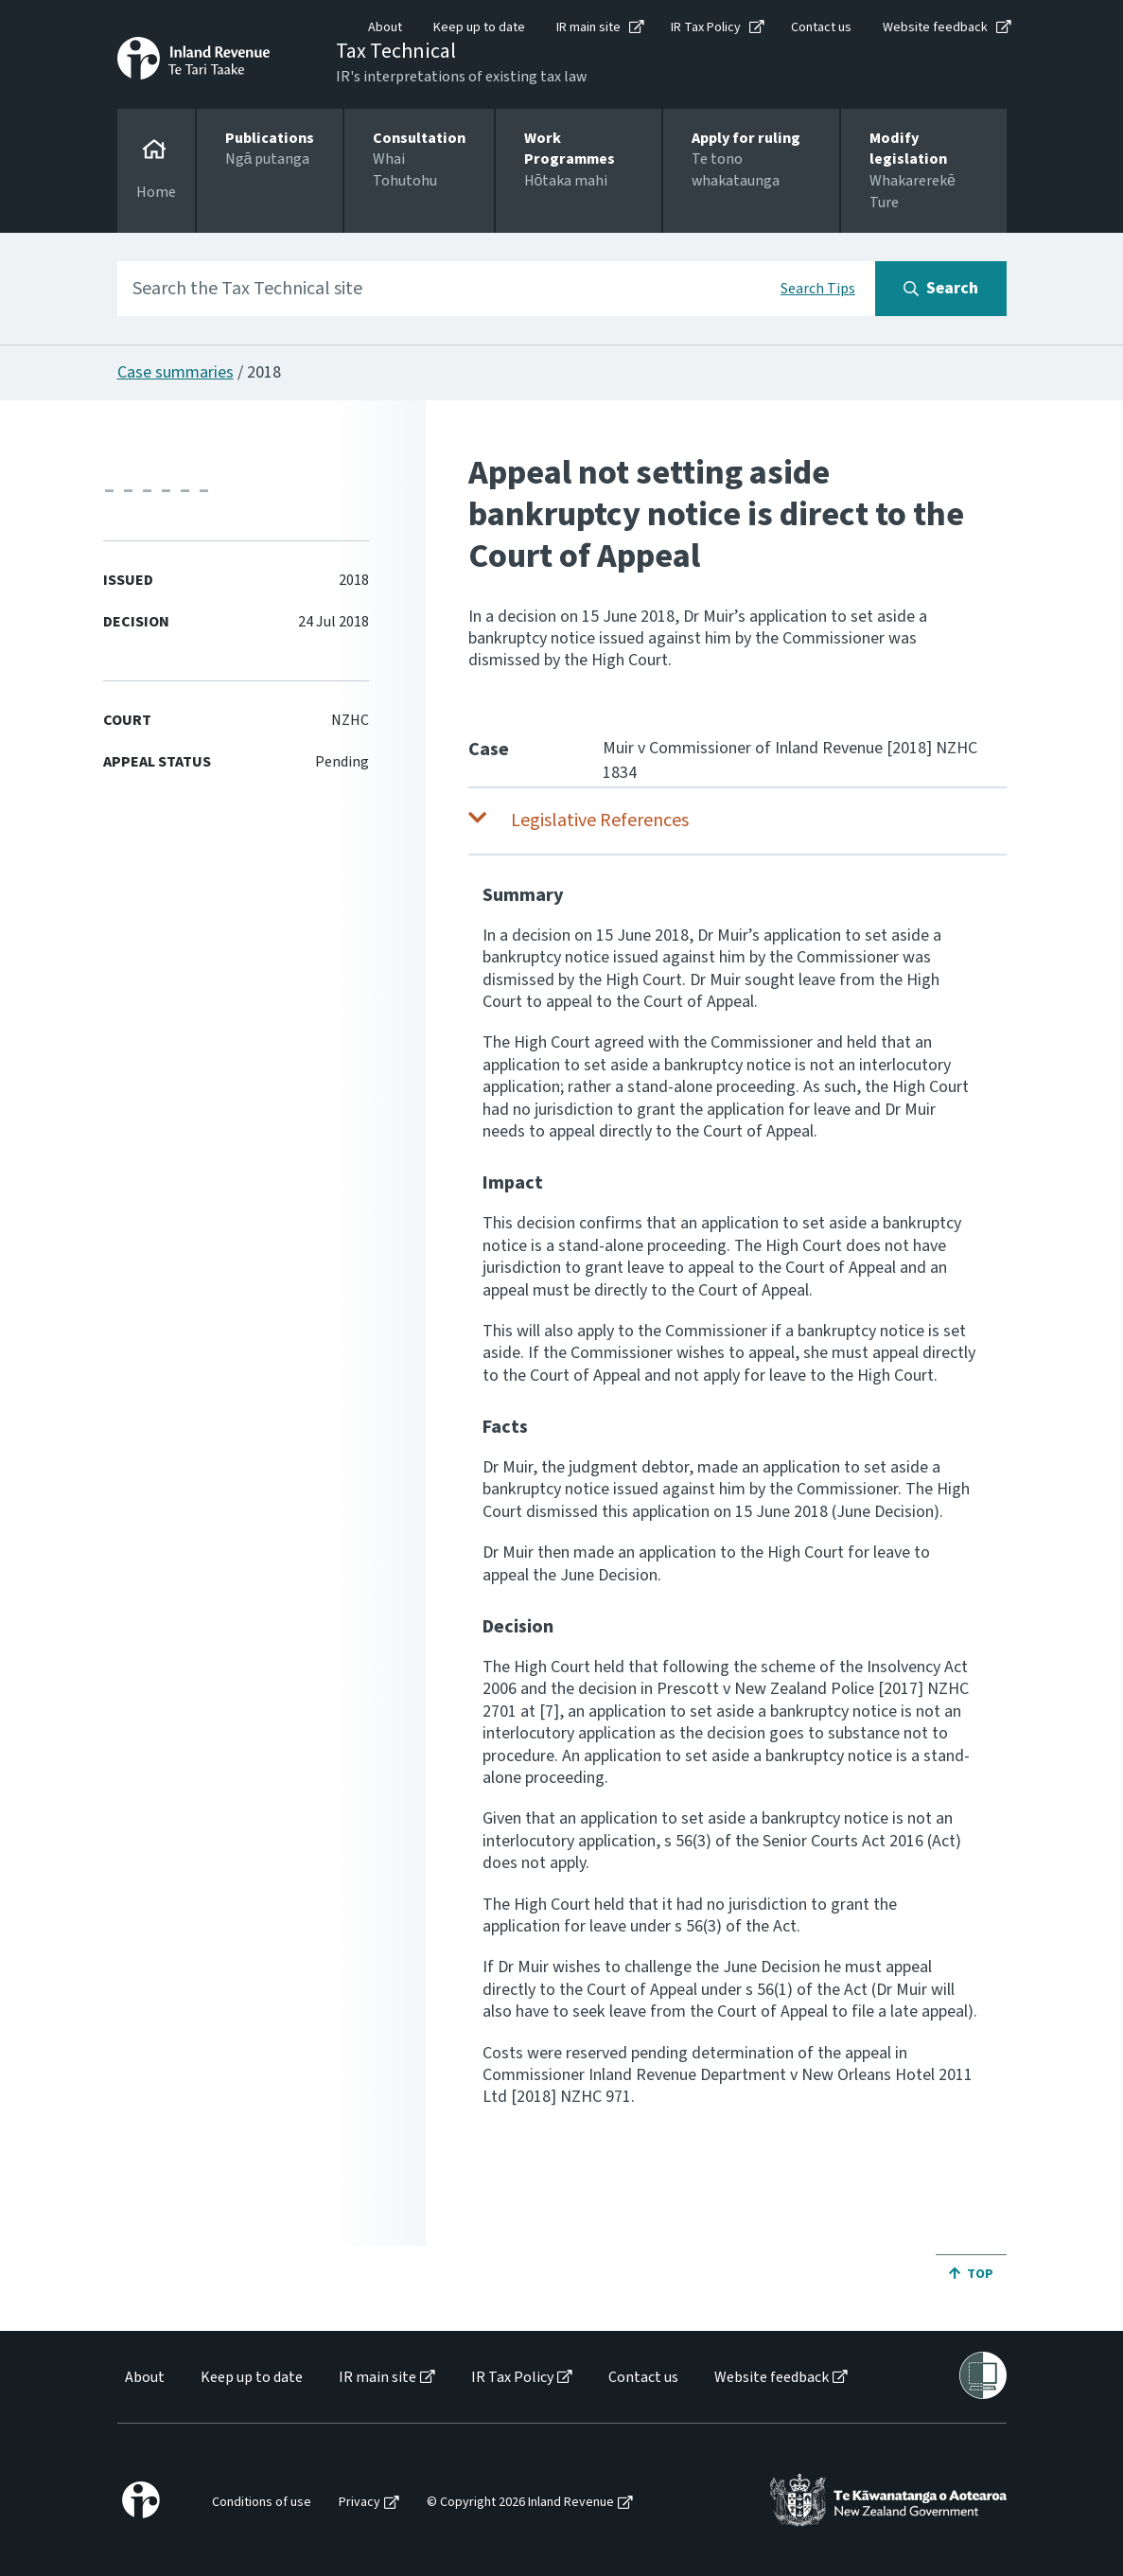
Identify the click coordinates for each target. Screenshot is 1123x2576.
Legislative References (600, 820)
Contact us (821, 27)
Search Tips (818, 288)
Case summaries (175, 372)
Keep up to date (479, 27)
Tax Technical (396, 51)
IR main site (588, 27)
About (385, 27)
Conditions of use (261, 2503)
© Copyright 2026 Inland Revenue (520, 2503)
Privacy (359, 2503)
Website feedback (935, 27)
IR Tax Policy (706, 27)
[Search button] (941, 288)
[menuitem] (143, 2378)
